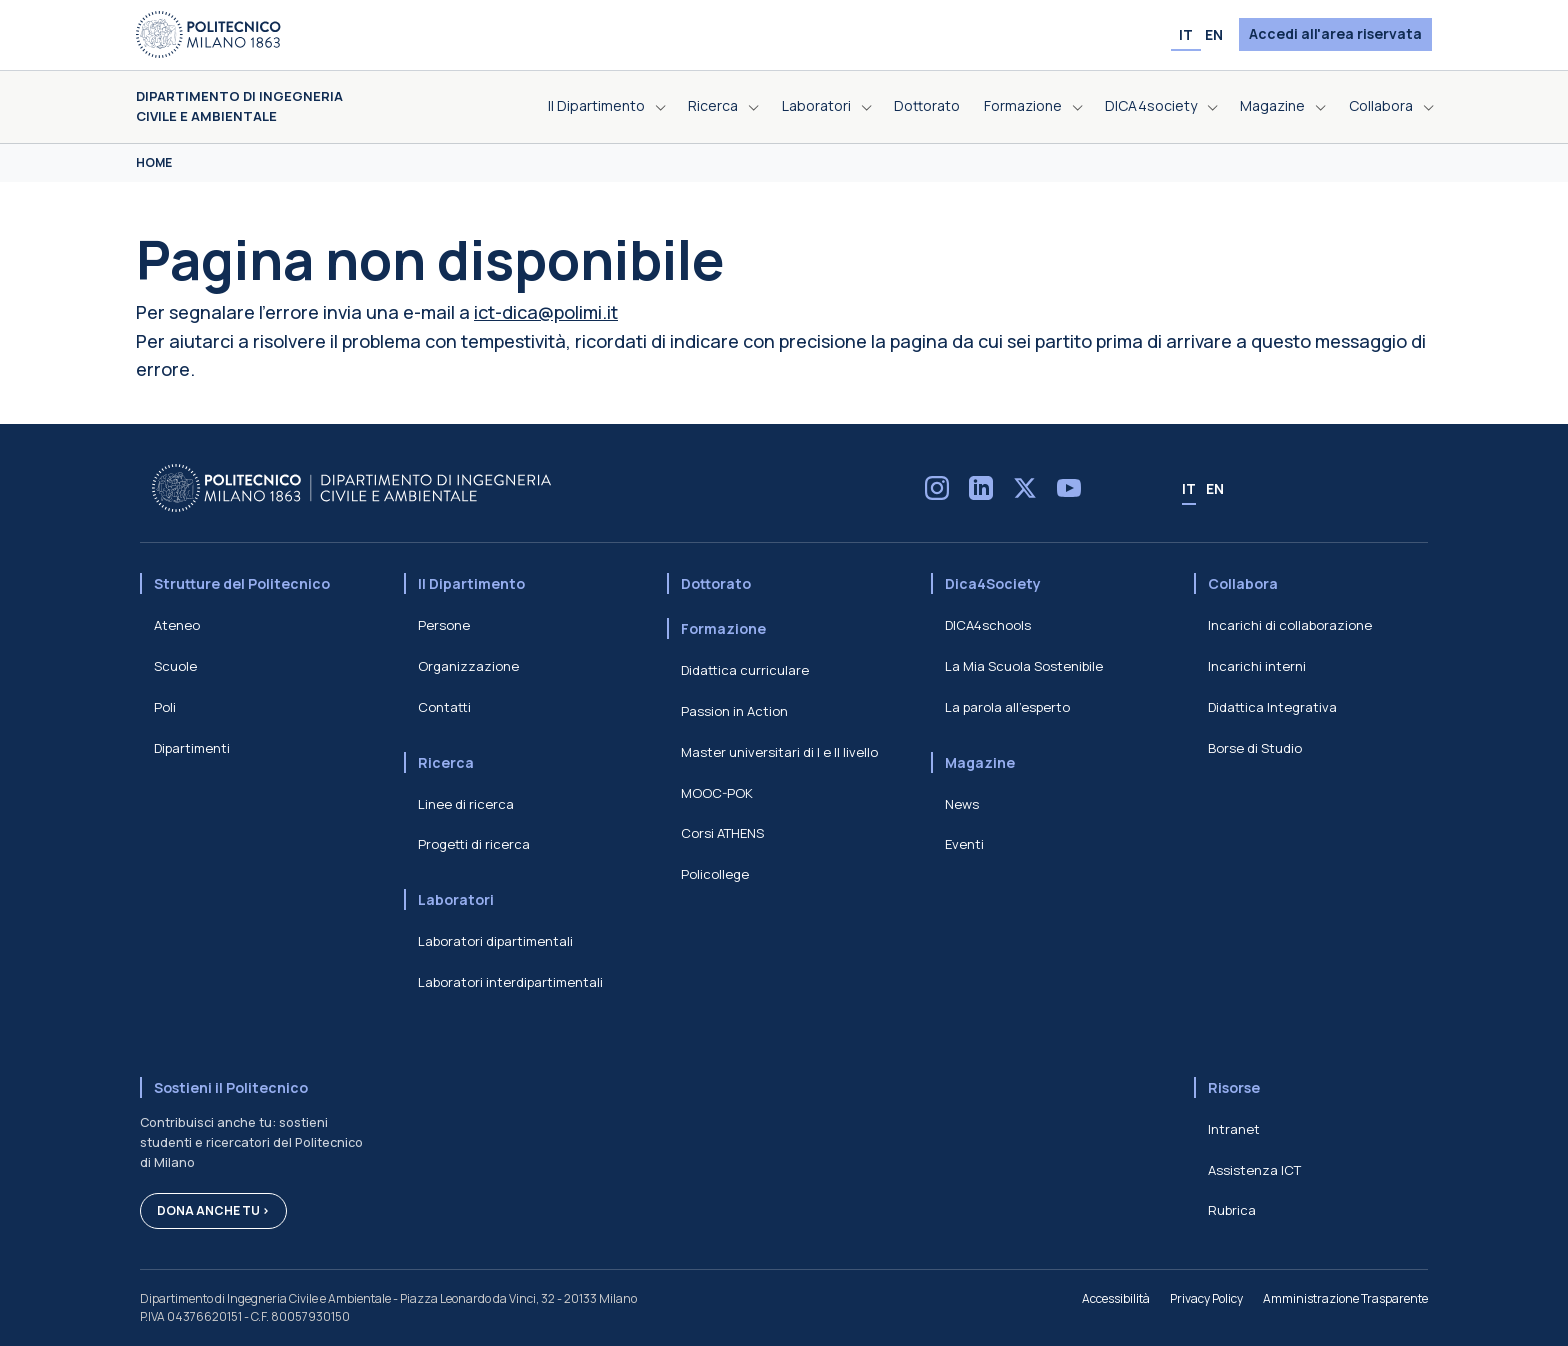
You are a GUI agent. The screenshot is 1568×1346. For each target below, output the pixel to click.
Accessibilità (1116, 1298)
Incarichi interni (1257, 666)
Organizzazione (468, 666)
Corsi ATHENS (722, 833)
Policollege (715, 874)
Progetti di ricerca (474, 844)
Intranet (1234, 1129)
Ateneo (177, 625)
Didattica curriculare (745, 670)
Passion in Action (734, 711)
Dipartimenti (192, 748)
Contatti (444, 707)
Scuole (175, 666)
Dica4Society (993, 583)
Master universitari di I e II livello (779, 752)
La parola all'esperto (1007, 707)
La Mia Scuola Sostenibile (1024, 666)
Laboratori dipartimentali (495, 941)
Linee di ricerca (466, 804)
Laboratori (456, 899)
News (962, 804)
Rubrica (1232, 1210)
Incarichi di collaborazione (1290, 625)
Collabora (1243, 583)
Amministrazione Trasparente (1345, 1298)
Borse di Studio (1255, 748)
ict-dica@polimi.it (546, 312)
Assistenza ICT (1254, 1170)
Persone (444, 625)
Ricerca (446, 762)
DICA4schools (988, 625)
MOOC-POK (717, 793)
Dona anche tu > (213, 1210)
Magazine (980, 762)
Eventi (964, 844)
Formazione (723, 628)
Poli (165, 707)
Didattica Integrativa (1272, 707)
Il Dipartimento (471, 583)
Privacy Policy (1206, 1298)
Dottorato (716, 583)
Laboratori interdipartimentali (510, 982)
